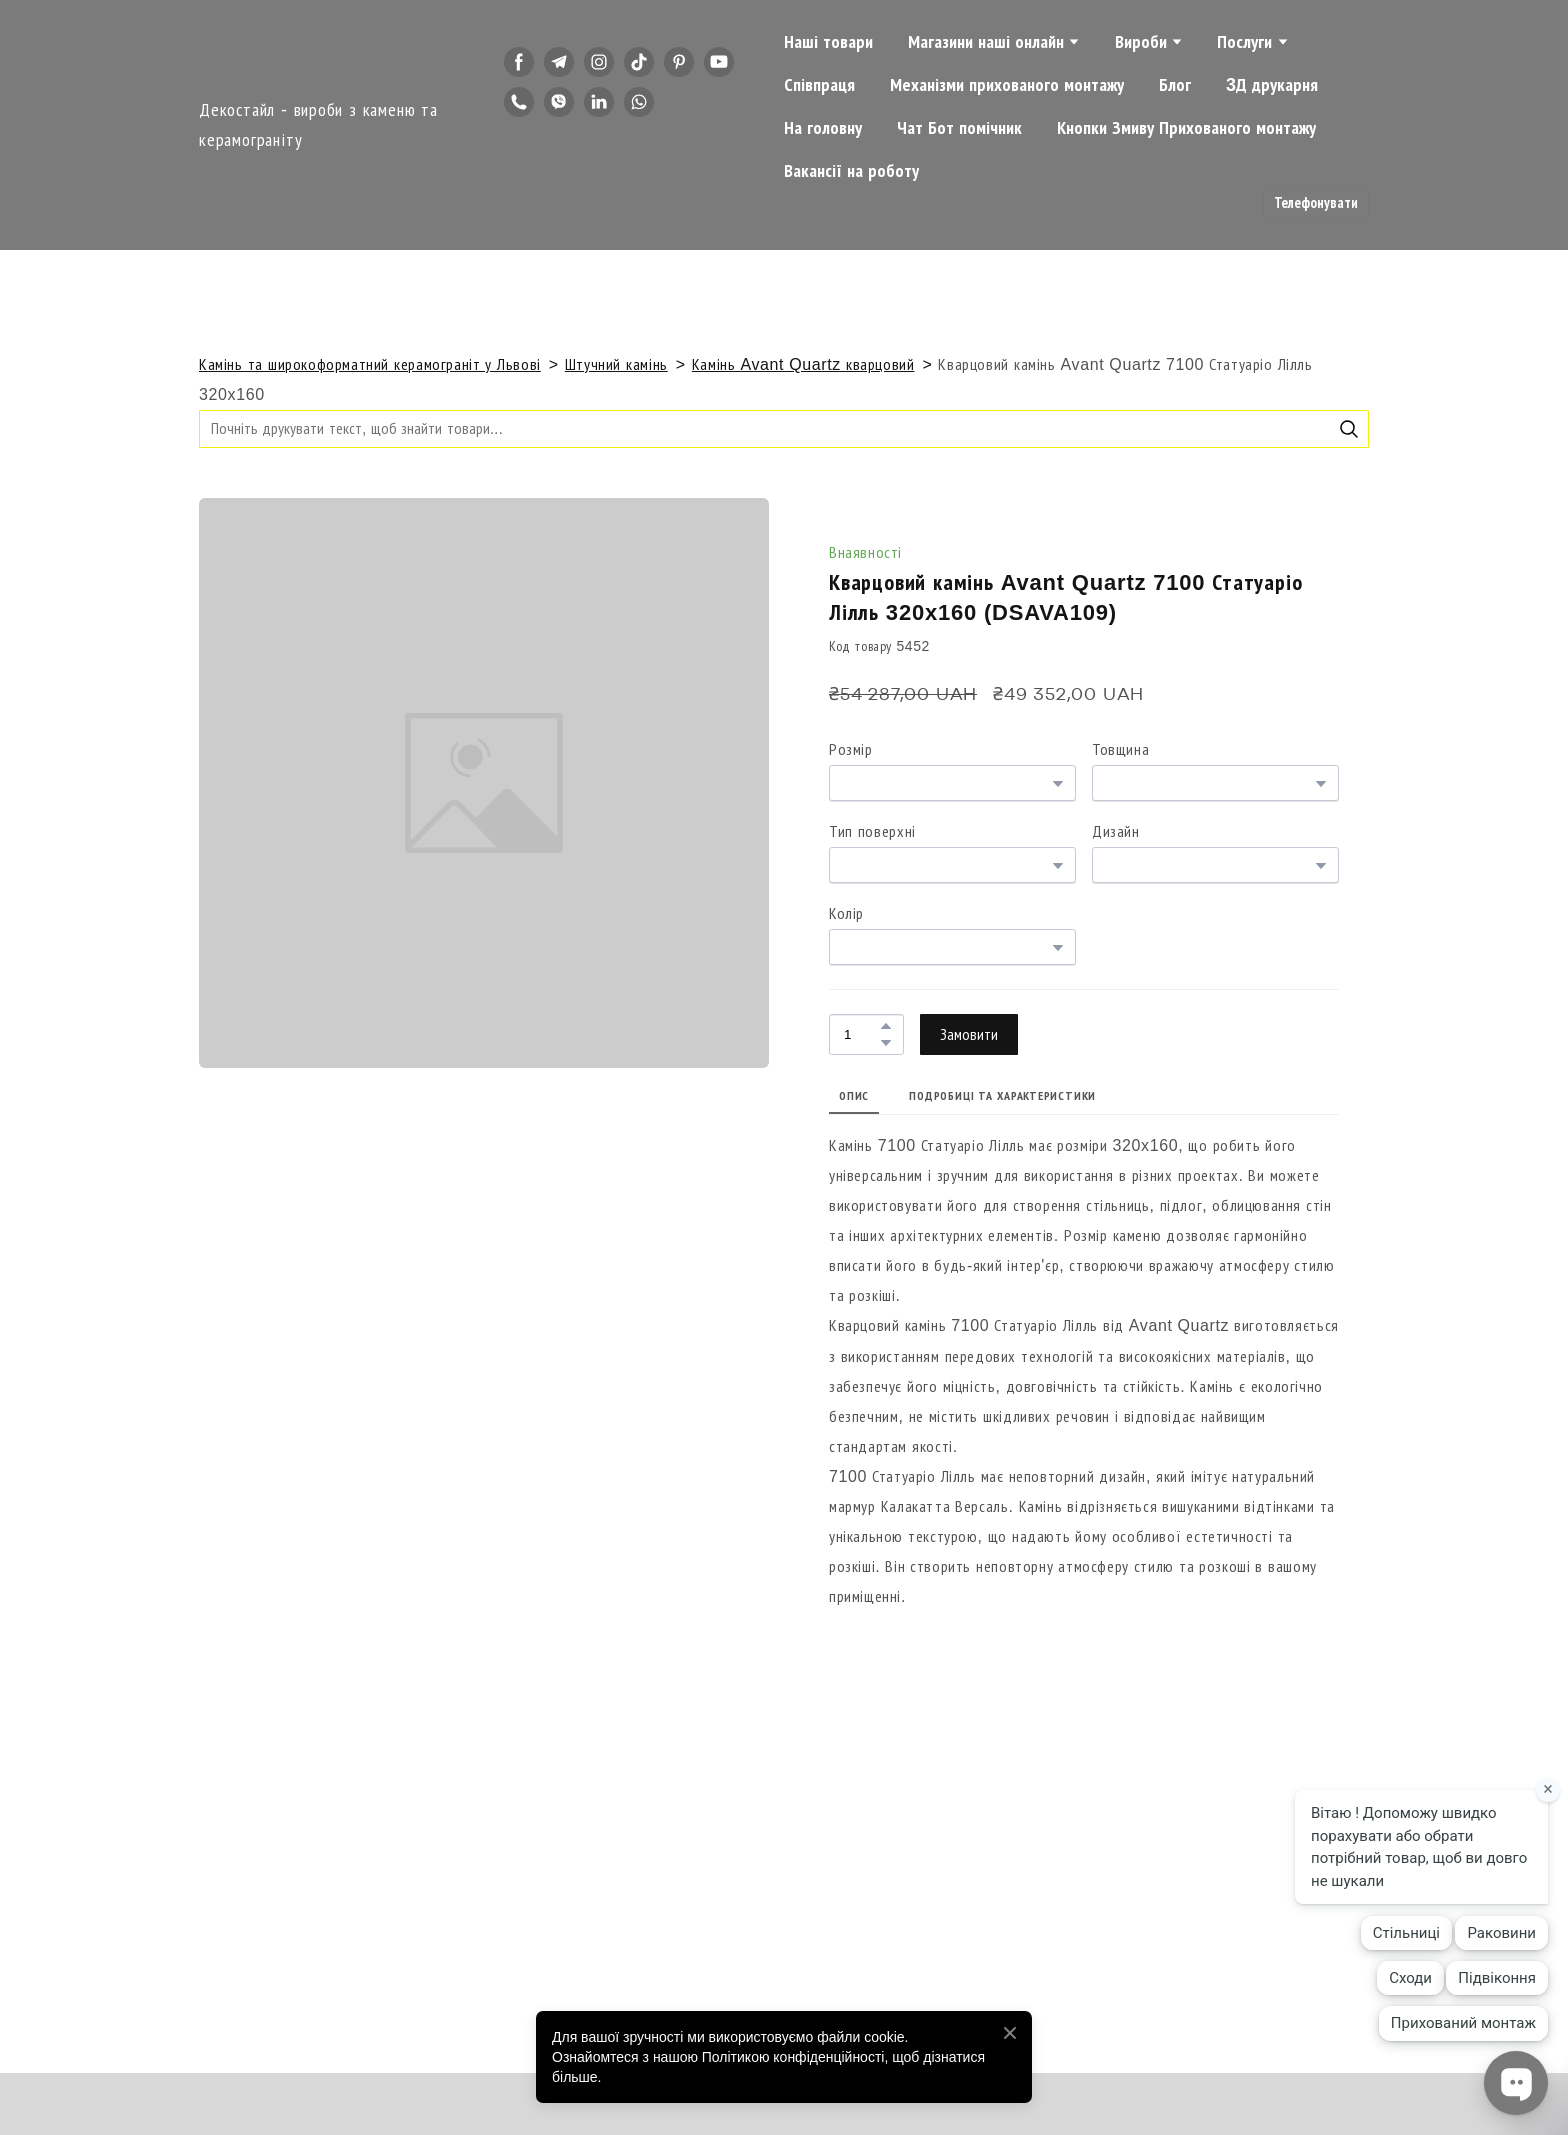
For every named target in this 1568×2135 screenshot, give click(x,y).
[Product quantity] (861, 1034)
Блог (1175, 85)
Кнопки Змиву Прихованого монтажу (1186, 128)
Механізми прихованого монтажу (1007, 85)
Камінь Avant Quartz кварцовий (803, 364)
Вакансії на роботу (851, 171)
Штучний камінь (616, 364)
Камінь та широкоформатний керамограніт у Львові (370, 364)
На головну (823, 128)
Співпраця (819, 85)
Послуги (1244, 42)
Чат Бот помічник (959, 128)
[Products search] (784, 428)
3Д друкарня (1272, 85)
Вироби (1141, 42)
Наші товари (828, 42)
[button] (519, 62)
